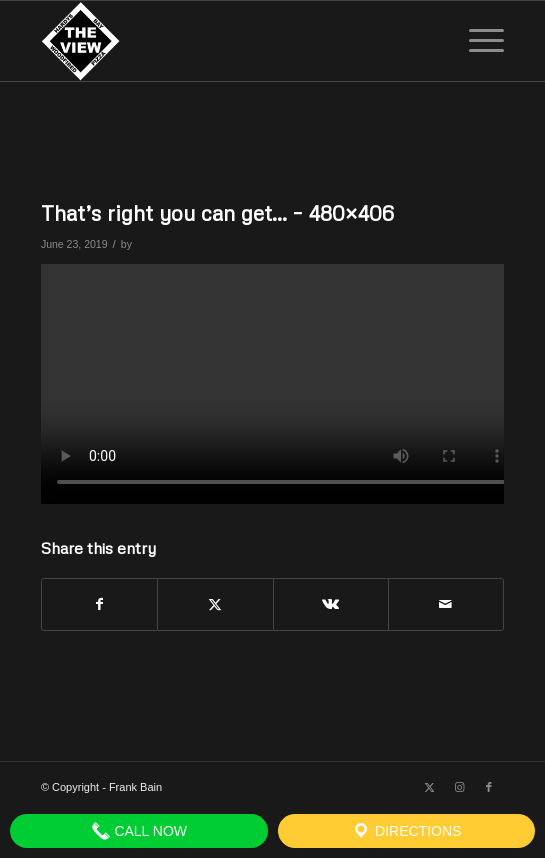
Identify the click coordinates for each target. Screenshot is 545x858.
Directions (406, 831)
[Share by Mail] (446, 604)
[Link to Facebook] (489, 787)
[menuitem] (476, 41)
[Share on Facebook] (99, 604)
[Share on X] (215, 604)
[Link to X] (429, 787)
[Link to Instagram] (459, 787)
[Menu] (476, 41)
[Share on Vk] (331, 604)
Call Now (139, 831)
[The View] (226, 41)
